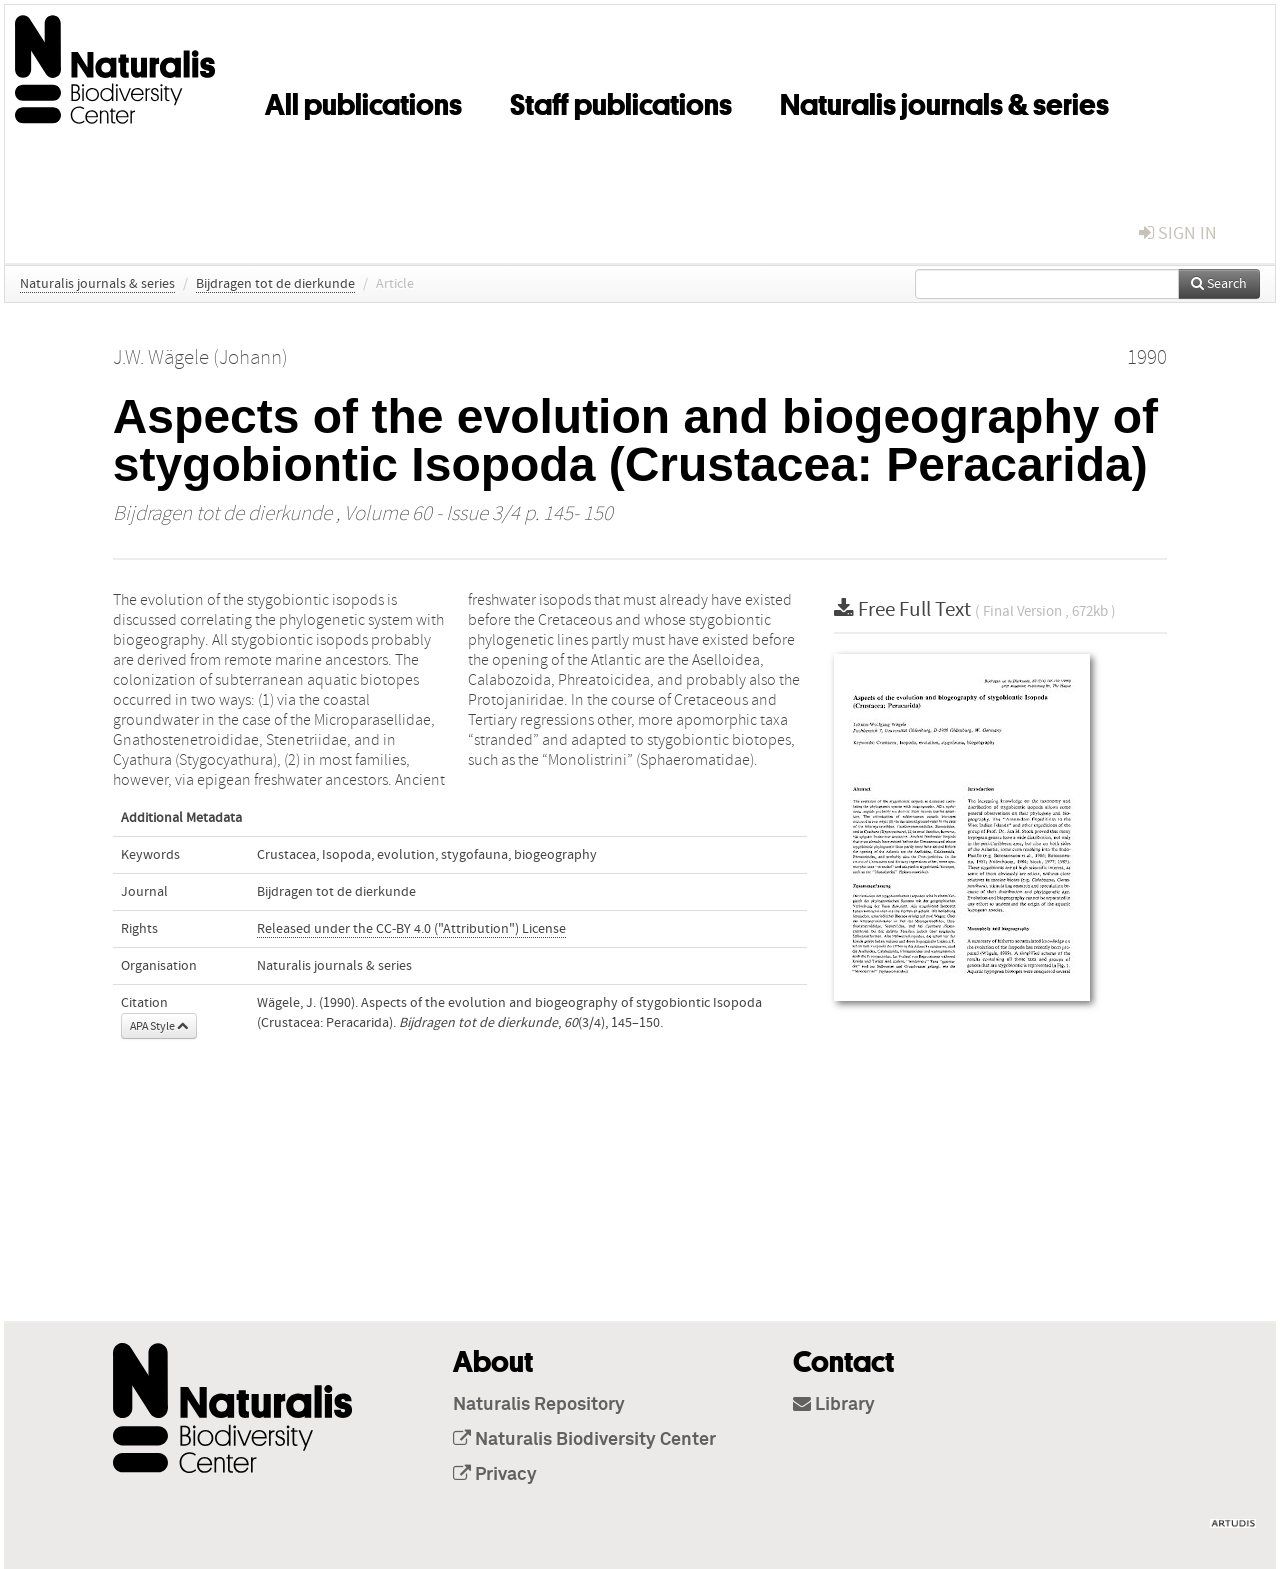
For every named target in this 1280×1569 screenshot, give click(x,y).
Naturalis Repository (539, 1405)
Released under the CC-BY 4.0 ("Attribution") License (411, 929)
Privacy (495, 1475)
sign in (1178, 233)
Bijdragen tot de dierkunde (275, 284)
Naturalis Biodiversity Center (584, 1440)
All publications (363, 101)
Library (834, 1405)
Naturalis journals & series (944, 101)
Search (1219, 284)
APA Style (159, 1026)
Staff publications (621, 101)
